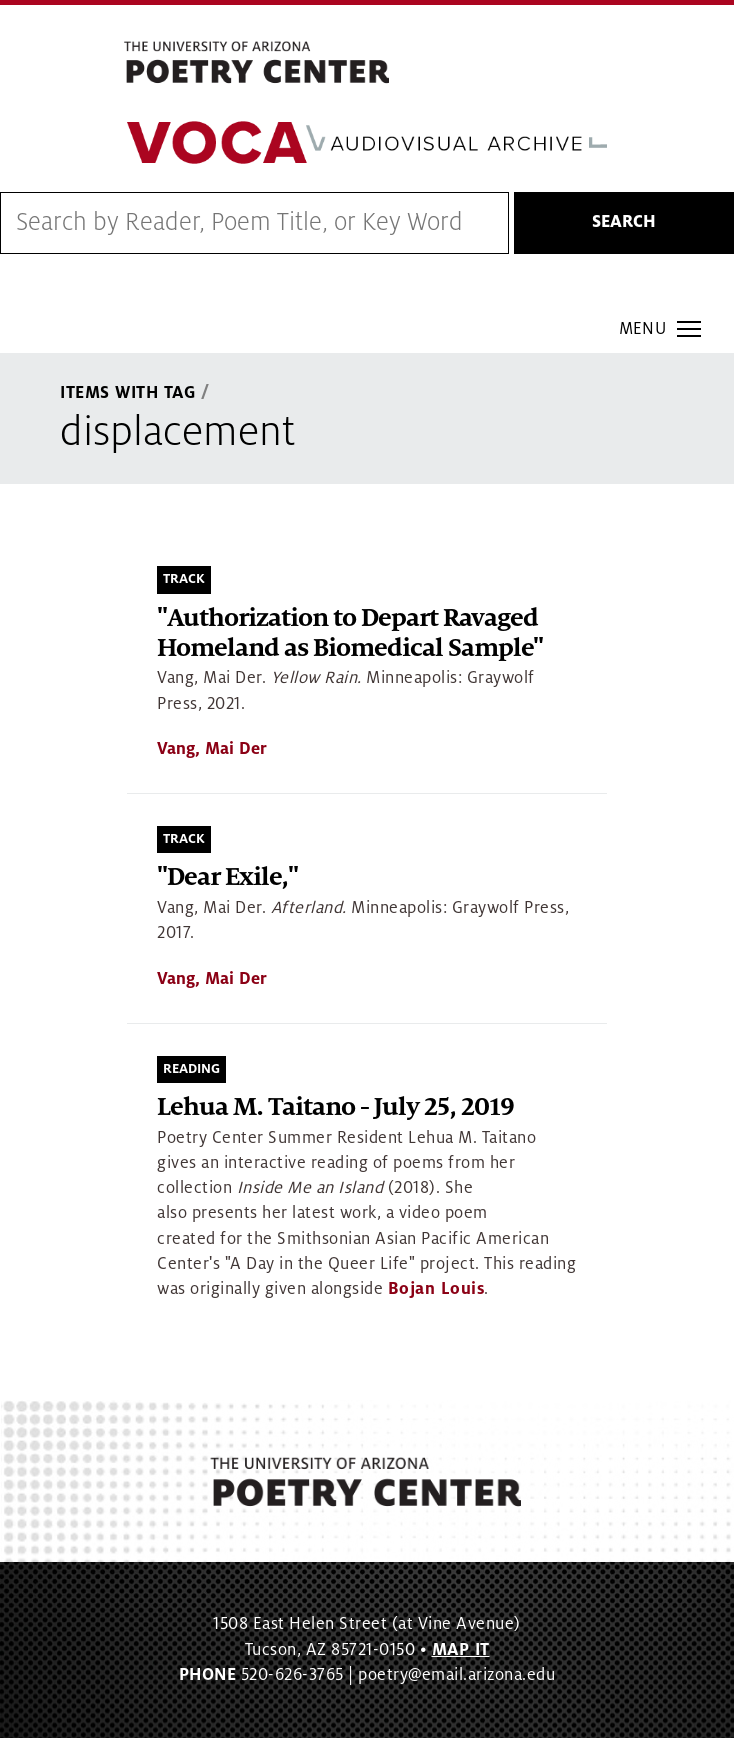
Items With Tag (128, 393)
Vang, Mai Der (212, 749)
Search (624, 222)
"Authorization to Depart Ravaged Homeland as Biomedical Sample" (350, 633)
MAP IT (461, 1650)
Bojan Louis (436, 1289)
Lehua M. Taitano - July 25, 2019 (335, 1107)
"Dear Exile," (227, 877)
